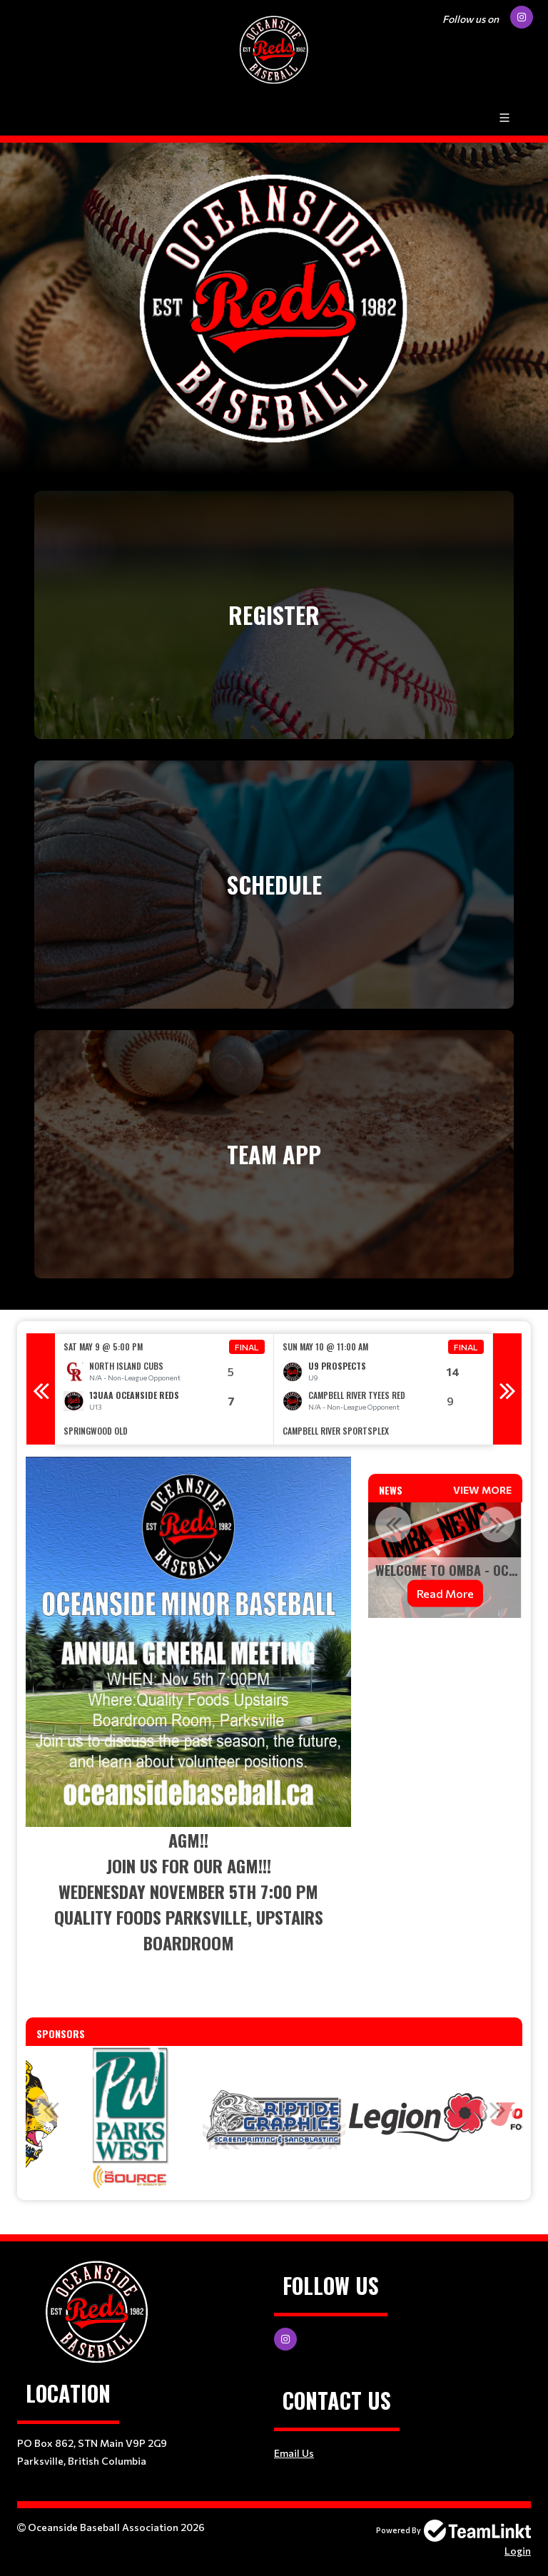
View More (482, 1490)
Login (517, 2551)
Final (247, 1347)
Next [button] (507, 1389)
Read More (454, 1593)
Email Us (294, 2453)
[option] (164, 1389)
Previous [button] (40, 1389)
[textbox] (188, 1724)
